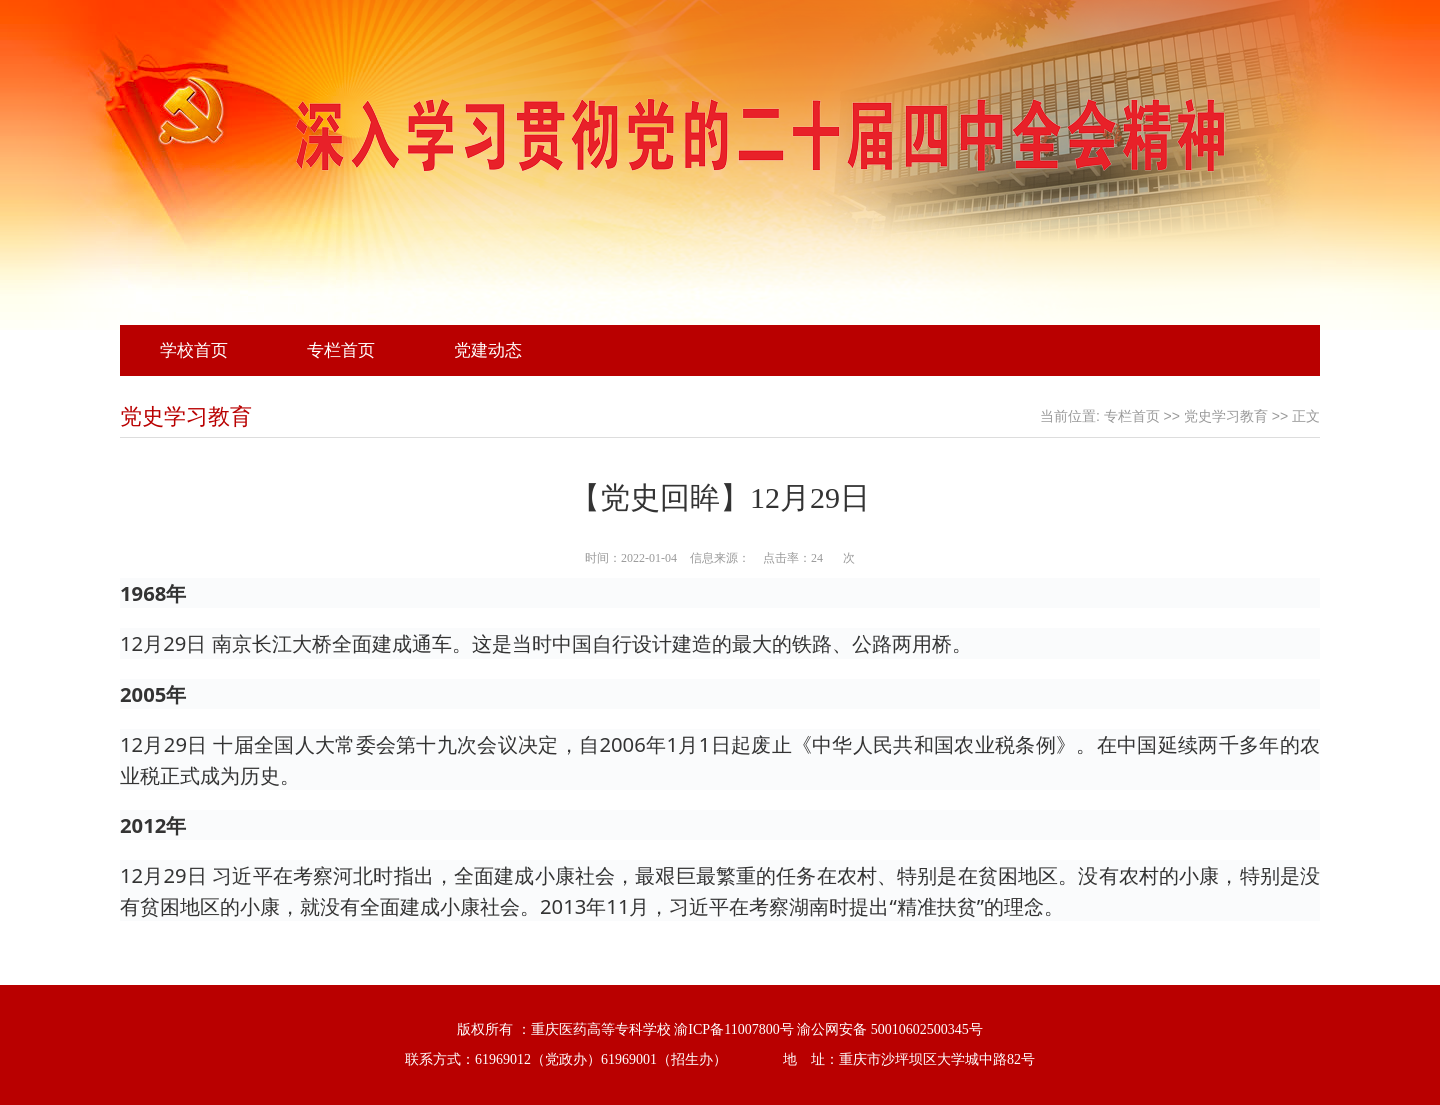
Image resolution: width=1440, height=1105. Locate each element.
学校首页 (194, 350)
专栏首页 (341, 350)
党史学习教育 (1226, 416)
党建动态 (488, 350)
